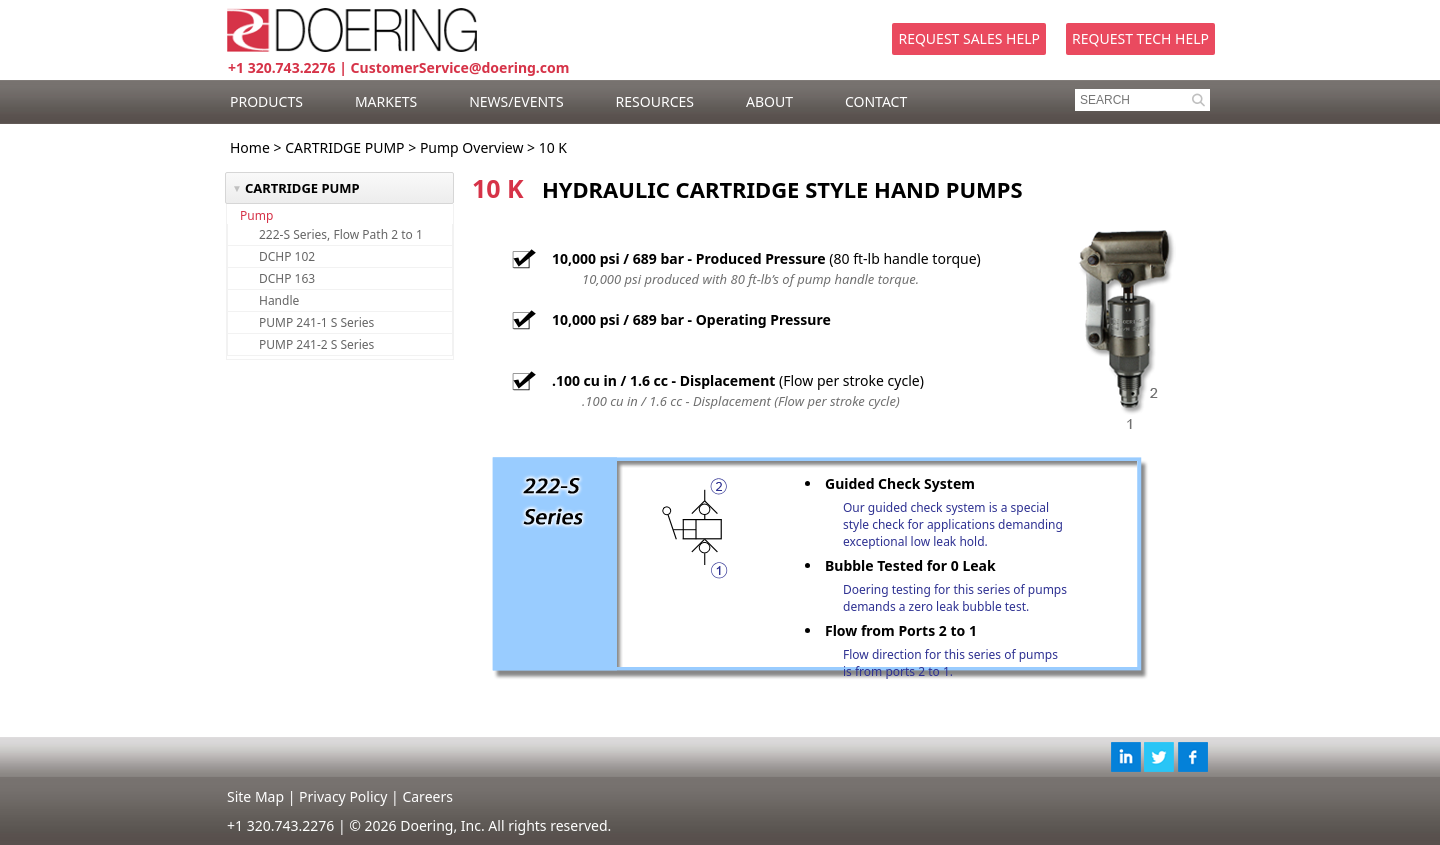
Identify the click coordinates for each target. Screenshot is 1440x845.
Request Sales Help (969, 38)
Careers (427, 796)
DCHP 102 (287, 256)
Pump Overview (472, 147)
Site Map (255, 796)
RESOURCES (655, 101)
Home (250, 147)
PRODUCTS (266, 101)
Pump (256, 215)
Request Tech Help (1140, 38)
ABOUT (769, 101)
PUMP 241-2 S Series (316, 344)
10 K (553, 147)
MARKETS (386, 101)
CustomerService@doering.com (460, 67)
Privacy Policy (343, 796)
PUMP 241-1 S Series (316, 322)
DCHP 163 (287, 278)
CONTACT (876, 101)
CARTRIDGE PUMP (344, 147)
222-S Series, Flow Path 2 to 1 (341, 234)
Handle (279, 300)
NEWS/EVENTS (516, 101)
